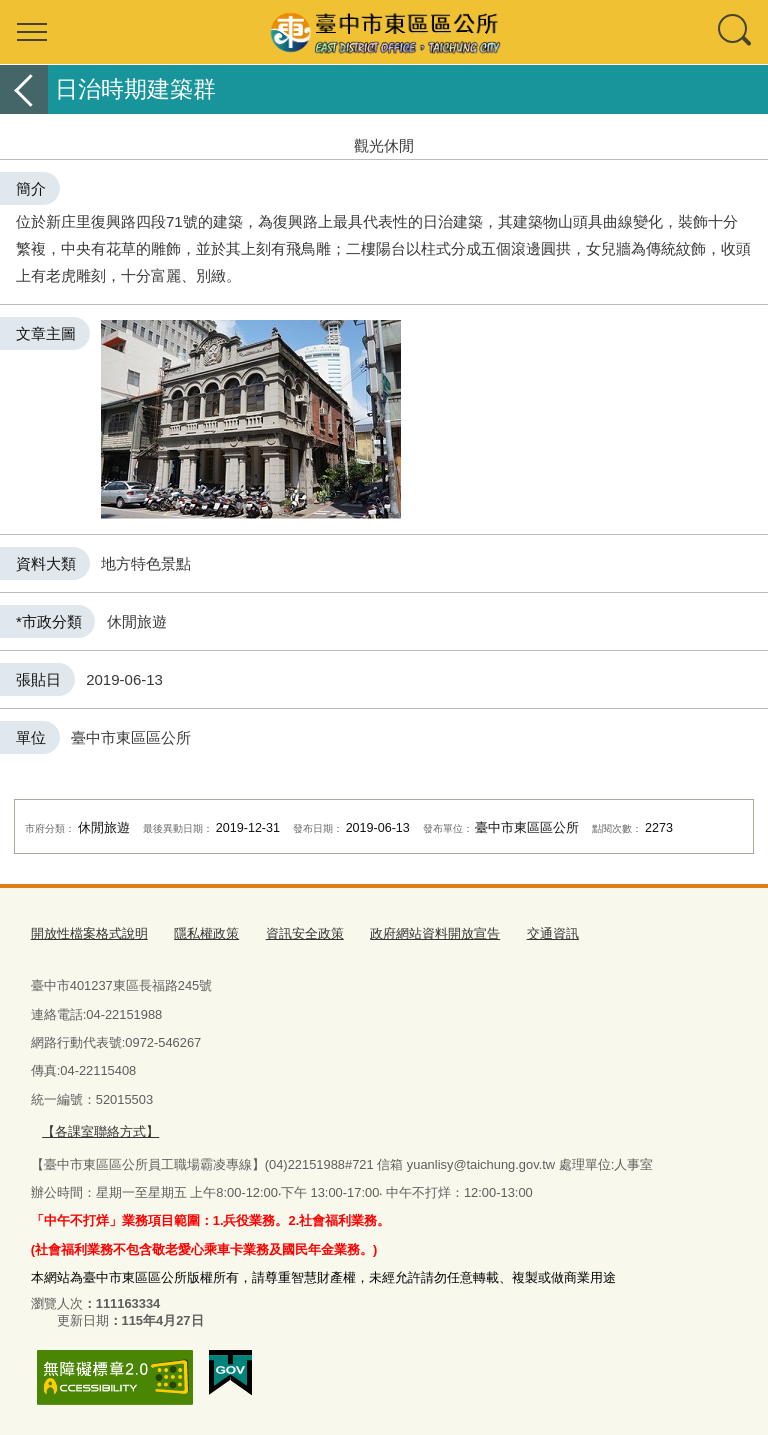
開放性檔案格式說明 (89, 933)
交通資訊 (553, 933)
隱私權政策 (206, 933)
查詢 (736, 32)
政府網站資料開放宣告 (435, 933)
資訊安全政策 (305, 933)
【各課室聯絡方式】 (100, 1131)
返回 (24, 89)
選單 (32, 32)
